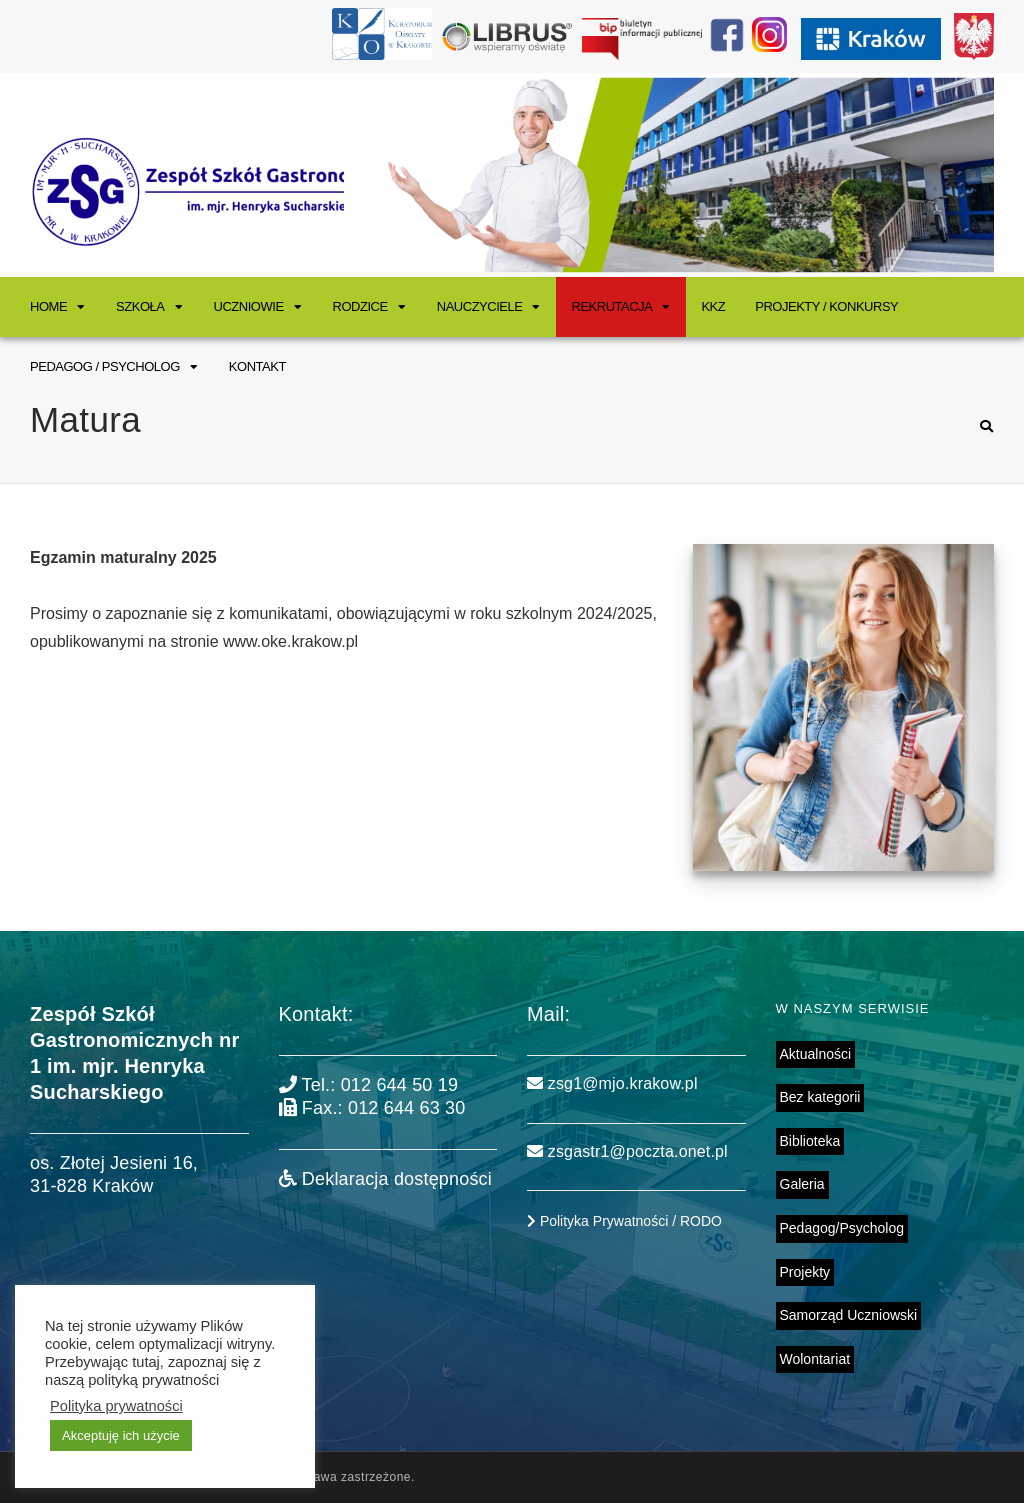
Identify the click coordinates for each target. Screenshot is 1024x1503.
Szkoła (140, 306)
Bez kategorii (820, 1097)
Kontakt (257, 366)
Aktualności (816, 1054)
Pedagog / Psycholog (105, 366)
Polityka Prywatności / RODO (624, 1221)
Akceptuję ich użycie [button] (121, 1435)
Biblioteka (810, 1141)
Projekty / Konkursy (826, 306)
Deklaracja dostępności (385, 1179)
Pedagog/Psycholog (842, 1228)
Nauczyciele (480, 306)
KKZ (713, 306)
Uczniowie (249, 306)
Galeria (802, 1184)
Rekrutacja (611, 306)
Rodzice (360, 306)
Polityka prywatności (116, 1406)
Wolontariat (815, 1359)
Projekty (805, 1272)
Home (48, 306)
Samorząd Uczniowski (849, 1315)
